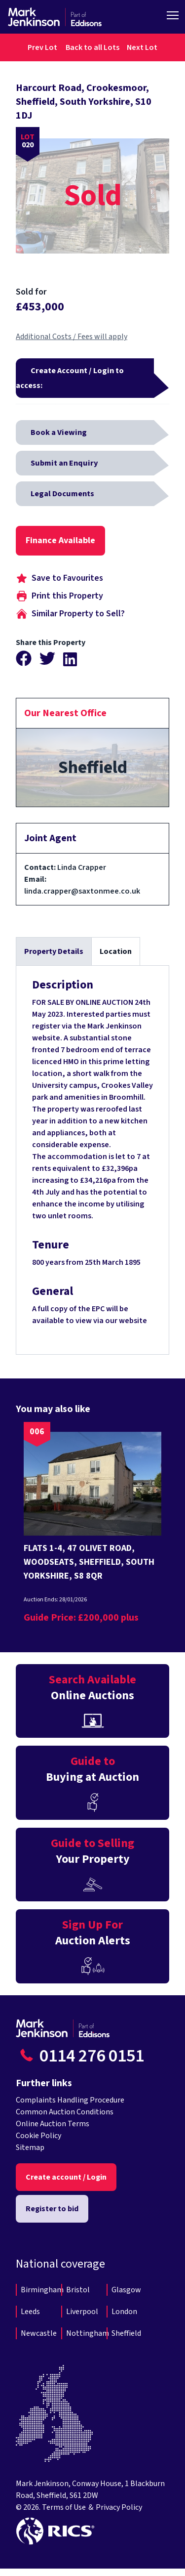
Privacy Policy (119, 2507)
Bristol (78, 2289)
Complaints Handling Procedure (70, 2100)
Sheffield (126, 2333)
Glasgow (126, 2289)
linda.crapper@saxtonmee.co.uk (82, 891)
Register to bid (52, 2208)
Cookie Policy (38, 2135)
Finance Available (60, 540)
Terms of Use (64, 2507)
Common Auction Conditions (64, 2111)
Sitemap (30, 2147)
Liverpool (82, 2311)
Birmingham (42, 2289)
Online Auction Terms (52, 2123)
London (124, 2311)
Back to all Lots (92, 47)
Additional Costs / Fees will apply (71, 336)
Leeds (30, 2311)
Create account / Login (66, 2177)
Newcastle (39, 2333)
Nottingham (87, 2333)
